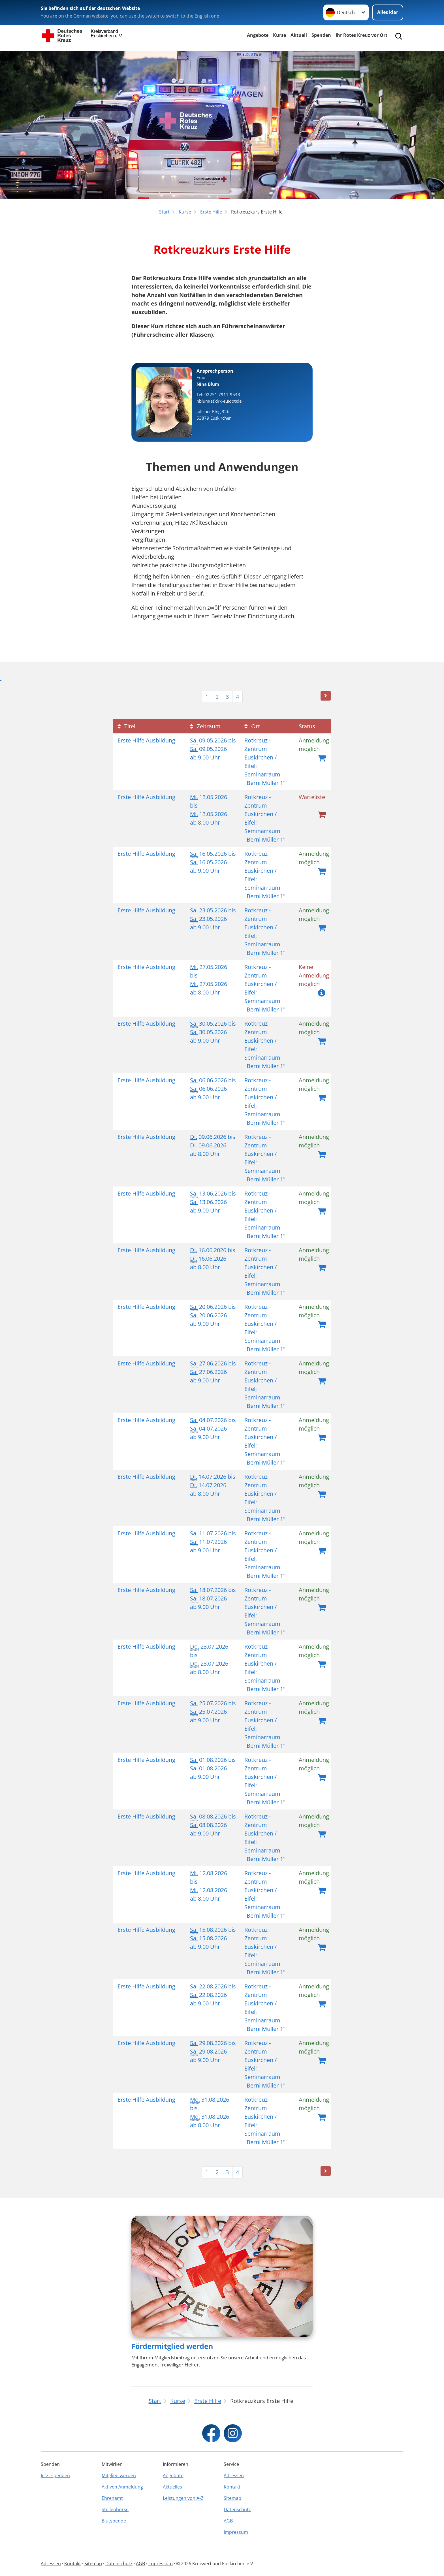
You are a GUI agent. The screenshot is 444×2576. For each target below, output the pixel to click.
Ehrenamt (112, 2498)
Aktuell (299, 35)
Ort (252, 726)
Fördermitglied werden (172, 2346)
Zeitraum (205, 726)
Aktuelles (172, 2487)
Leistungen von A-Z (183, 2498)
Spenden (321, 35)
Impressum (236, 2532)
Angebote (257, 35)
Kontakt (232, 2487)
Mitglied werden (119, 2475)
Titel (126, 726)
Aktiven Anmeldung (122, 2487)
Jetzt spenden (55, 2475)
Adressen (234, 2475)
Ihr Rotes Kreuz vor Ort (361, 35)
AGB (228, 2521)
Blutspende (114, 2521)
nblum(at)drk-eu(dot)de (219, 401)
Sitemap (232, 2498)
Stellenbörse (115, 2509)
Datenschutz (237, 2509)
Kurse (279, 35)
